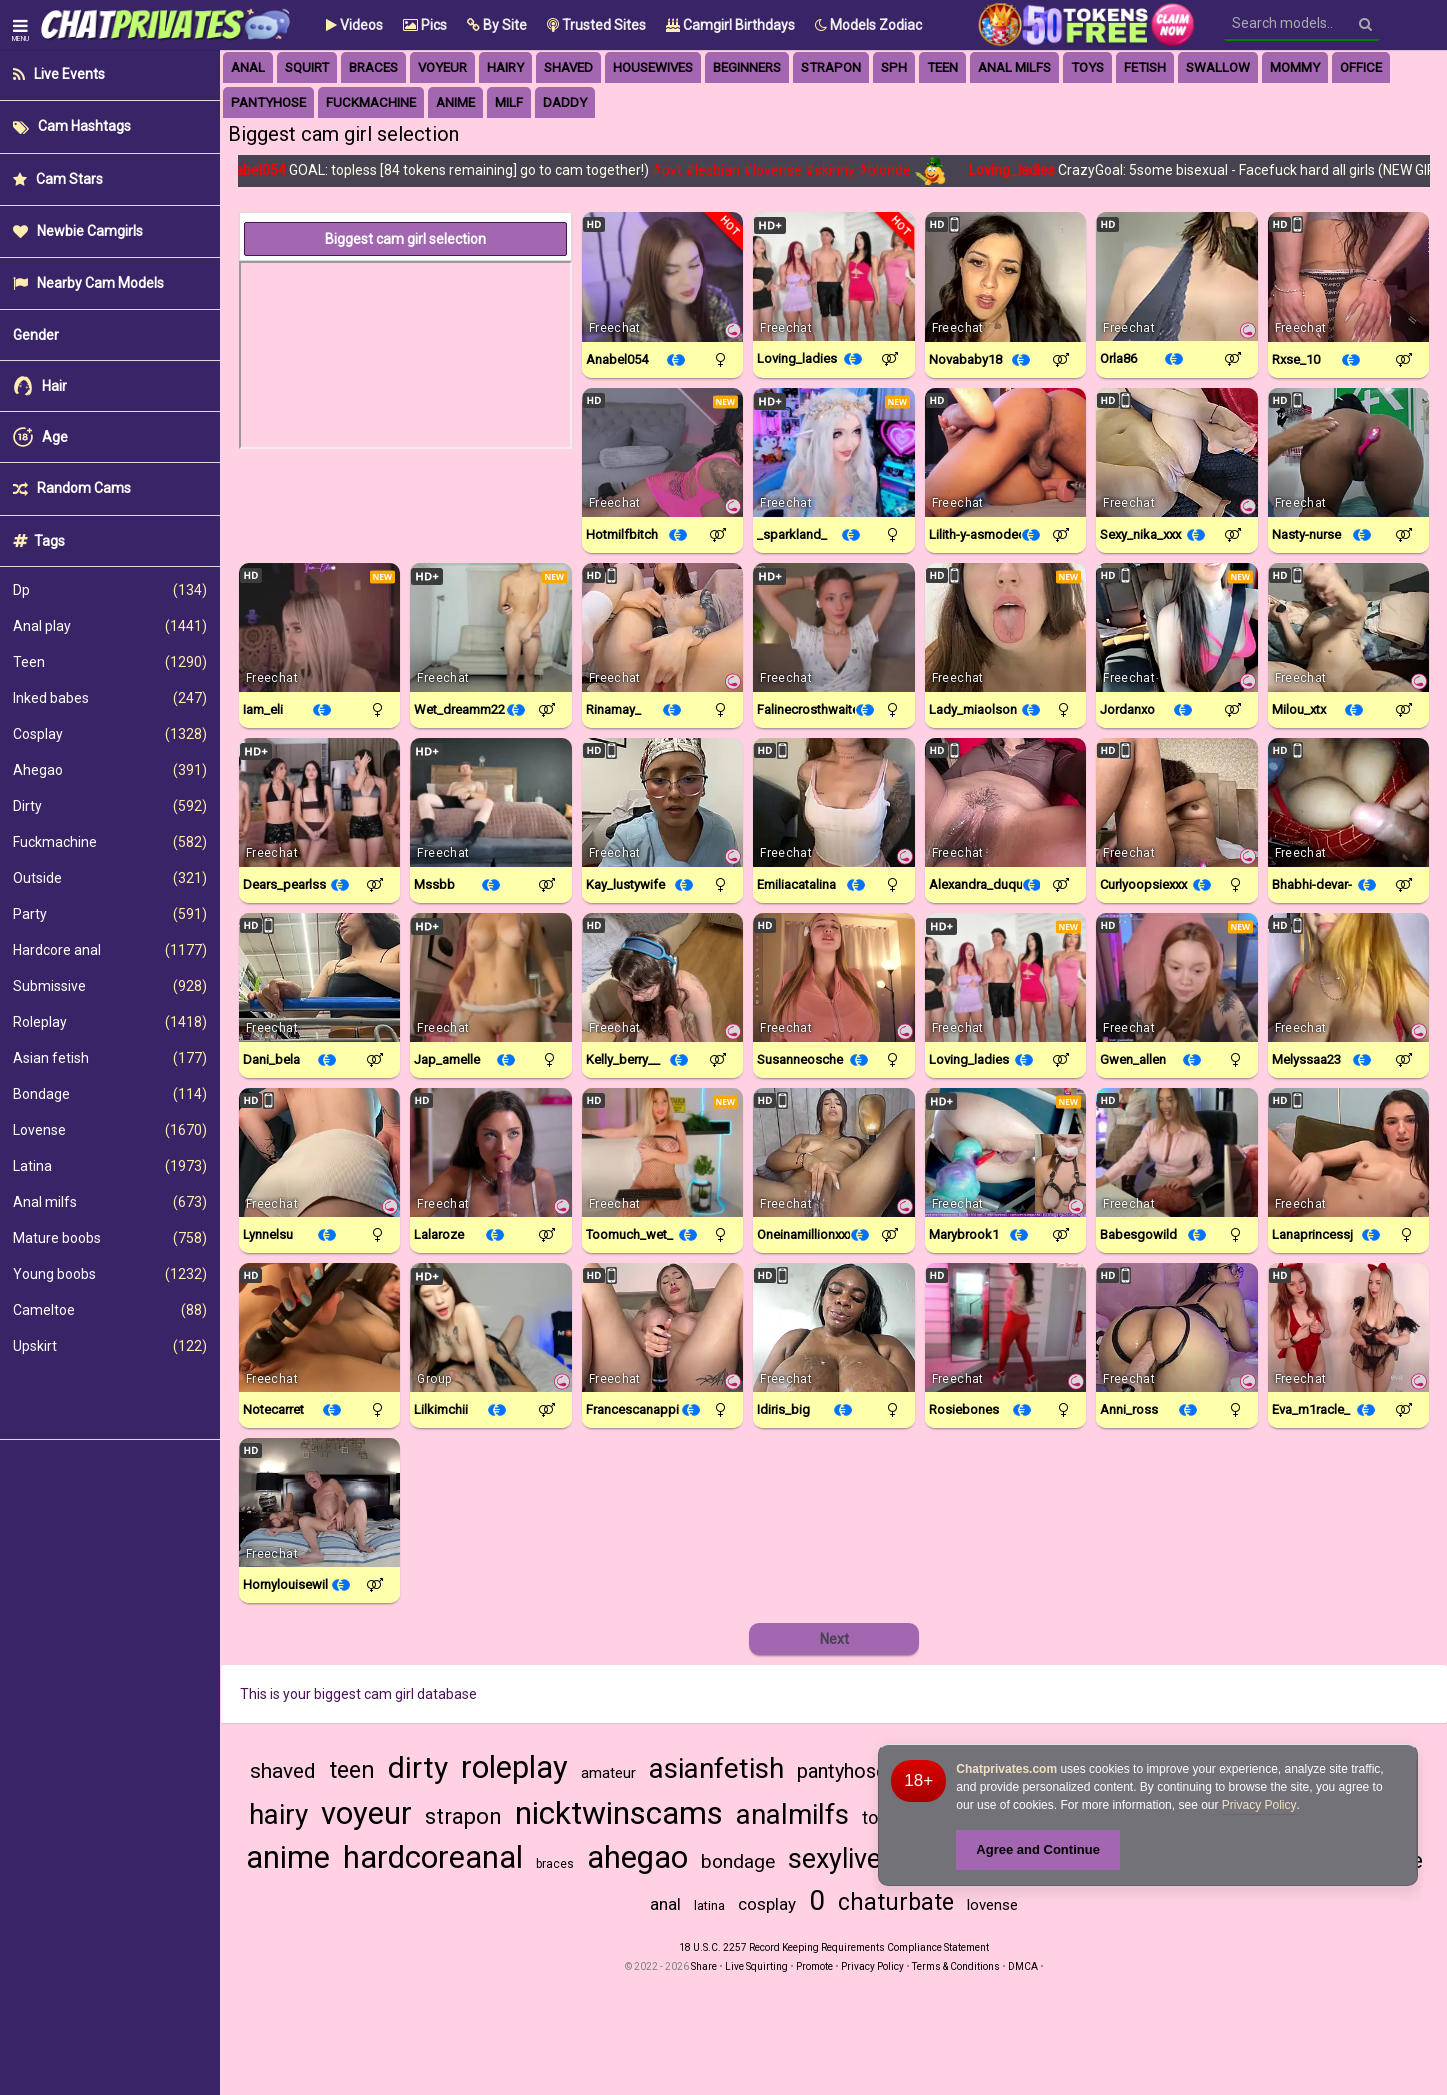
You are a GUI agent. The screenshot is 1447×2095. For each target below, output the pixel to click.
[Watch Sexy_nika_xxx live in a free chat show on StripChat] (1176, 452)
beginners (747, 67)
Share (704, 1966)
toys (1087, 67)
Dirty (110, 806)
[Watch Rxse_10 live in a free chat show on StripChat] (1348, 276)
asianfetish (716, 1768)
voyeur (442, 67)
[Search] (1365, 24)
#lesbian (722, 170)
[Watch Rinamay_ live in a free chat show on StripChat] (662, 627)
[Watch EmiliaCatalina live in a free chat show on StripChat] (833, 802)
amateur (608, 1773)
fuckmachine (371, 102)
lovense (992, 1905)
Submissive (110, 986)
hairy (505, 67)
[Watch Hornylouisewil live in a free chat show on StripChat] (319, 1502)
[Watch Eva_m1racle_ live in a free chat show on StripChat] (1348, 1327)
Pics (425, 25)
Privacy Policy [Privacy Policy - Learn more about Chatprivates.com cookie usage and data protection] (1259, 1805)
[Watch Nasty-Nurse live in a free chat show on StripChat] (1348, 452)
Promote (814, 1966)
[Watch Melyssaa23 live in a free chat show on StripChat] (1348, 977)
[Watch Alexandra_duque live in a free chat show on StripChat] (1005, 802)
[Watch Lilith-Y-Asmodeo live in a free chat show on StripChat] (1005, 452)
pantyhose (268, 102)
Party (110, 914)
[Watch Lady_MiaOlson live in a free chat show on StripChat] (1005, 627)
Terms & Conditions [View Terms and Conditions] (956, 1966)
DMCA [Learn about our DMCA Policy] (1023, 1966)
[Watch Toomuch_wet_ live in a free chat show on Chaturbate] (662, 1152)
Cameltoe (110, 1310)
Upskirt (110, 1346)
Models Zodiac (868, 25)
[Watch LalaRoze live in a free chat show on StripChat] (490, 1152)
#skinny (840, 170)
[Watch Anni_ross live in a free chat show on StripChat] (1176, 1327)
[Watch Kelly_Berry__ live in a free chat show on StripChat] (662, 977)
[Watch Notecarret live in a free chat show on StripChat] (319, 1327)
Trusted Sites (596, 25)
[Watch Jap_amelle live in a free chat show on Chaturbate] (490, 977)
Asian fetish (110, 1058)
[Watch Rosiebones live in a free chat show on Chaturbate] (1005, 1327)
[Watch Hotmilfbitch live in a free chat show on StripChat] (662, 452)
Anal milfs (110, 1202)
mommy (1295, 67)
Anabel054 (263, 170)
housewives (653, 67)
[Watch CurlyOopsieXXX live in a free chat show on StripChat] (1176, 802)
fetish (1145, 67)
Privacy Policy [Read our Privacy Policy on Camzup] (872, 1966)
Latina (110, 1166)
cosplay (767, 1904)
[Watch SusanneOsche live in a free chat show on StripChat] (833, 977)
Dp (110, 590)
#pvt (677, 170)
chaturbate (896, 1902)
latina (709, 1905)
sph (894, 67)
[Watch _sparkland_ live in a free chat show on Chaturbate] (833, 452)
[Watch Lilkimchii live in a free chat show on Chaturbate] (490, 1327)
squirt (307, 67)
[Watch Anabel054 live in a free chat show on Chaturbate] (662, 276)
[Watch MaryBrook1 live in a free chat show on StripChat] (1005, 1152)
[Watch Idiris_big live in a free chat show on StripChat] (833, 1327)
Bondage (110, 1094)
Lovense (110, 1130)
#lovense (782, 170)
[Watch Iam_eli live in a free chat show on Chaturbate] (319, 627)
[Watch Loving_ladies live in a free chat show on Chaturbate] (833, 276)
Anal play (110, 626)
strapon (831, 67)
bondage (738, 1861)
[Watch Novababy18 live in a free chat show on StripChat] (1005, 276)
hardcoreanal (433, 1857)
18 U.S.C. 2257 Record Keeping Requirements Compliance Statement (834, 1947)
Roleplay (110, 1022)
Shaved (568, 67)
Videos (354, 25)
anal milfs (1014, 67)
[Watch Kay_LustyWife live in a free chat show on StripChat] (662, 802)
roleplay (514, 1767)
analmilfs (792, 1814)
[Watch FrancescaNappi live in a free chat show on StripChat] (662, 1327)
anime (455, 102)
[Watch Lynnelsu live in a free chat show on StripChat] (319, 1152)
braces (373, 67)
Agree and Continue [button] (1038, 1849)
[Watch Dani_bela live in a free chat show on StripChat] (319, 977)
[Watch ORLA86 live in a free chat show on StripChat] (1176, 276)
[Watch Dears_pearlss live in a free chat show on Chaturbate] (319, 802)
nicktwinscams (619, 1813)
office (1361, 67)
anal (248, 67)
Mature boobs (110, 1238)
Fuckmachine (110, 842)
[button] (497, 25)
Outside (110, 878)
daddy (565, 102)
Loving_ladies (1023, 170)
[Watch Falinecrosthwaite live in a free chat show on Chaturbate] (833, 627)
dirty (418, 1767)
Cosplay (110, 734)
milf (509, 102)
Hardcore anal (110, 950)
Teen (110, 662)
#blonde (894, 170)
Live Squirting (756, 1966)
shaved (283, 1771)
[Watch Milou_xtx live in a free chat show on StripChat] (1348, 627)
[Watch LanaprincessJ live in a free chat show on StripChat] (1348, 1152)
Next (834, 1639)
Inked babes (110, 698)
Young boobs (110, 1274)
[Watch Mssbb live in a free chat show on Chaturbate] (490, 802)
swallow (1218, 67)
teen (352, 1770)
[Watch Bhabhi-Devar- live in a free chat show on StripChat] (1348, 802)
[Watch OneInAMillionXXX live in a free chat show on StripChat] (833, 1152)
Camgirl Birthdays (730, 25)
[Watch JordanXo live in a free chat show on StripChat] (1176, 627)
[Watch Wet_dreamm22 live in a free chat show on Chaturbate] (490, 627)
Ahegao (110, 770)
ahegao (637, 1857)
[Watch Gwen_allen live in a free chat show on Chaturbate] (1176, 977)
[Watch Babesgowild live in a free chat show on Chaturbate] (1176, 1152)
